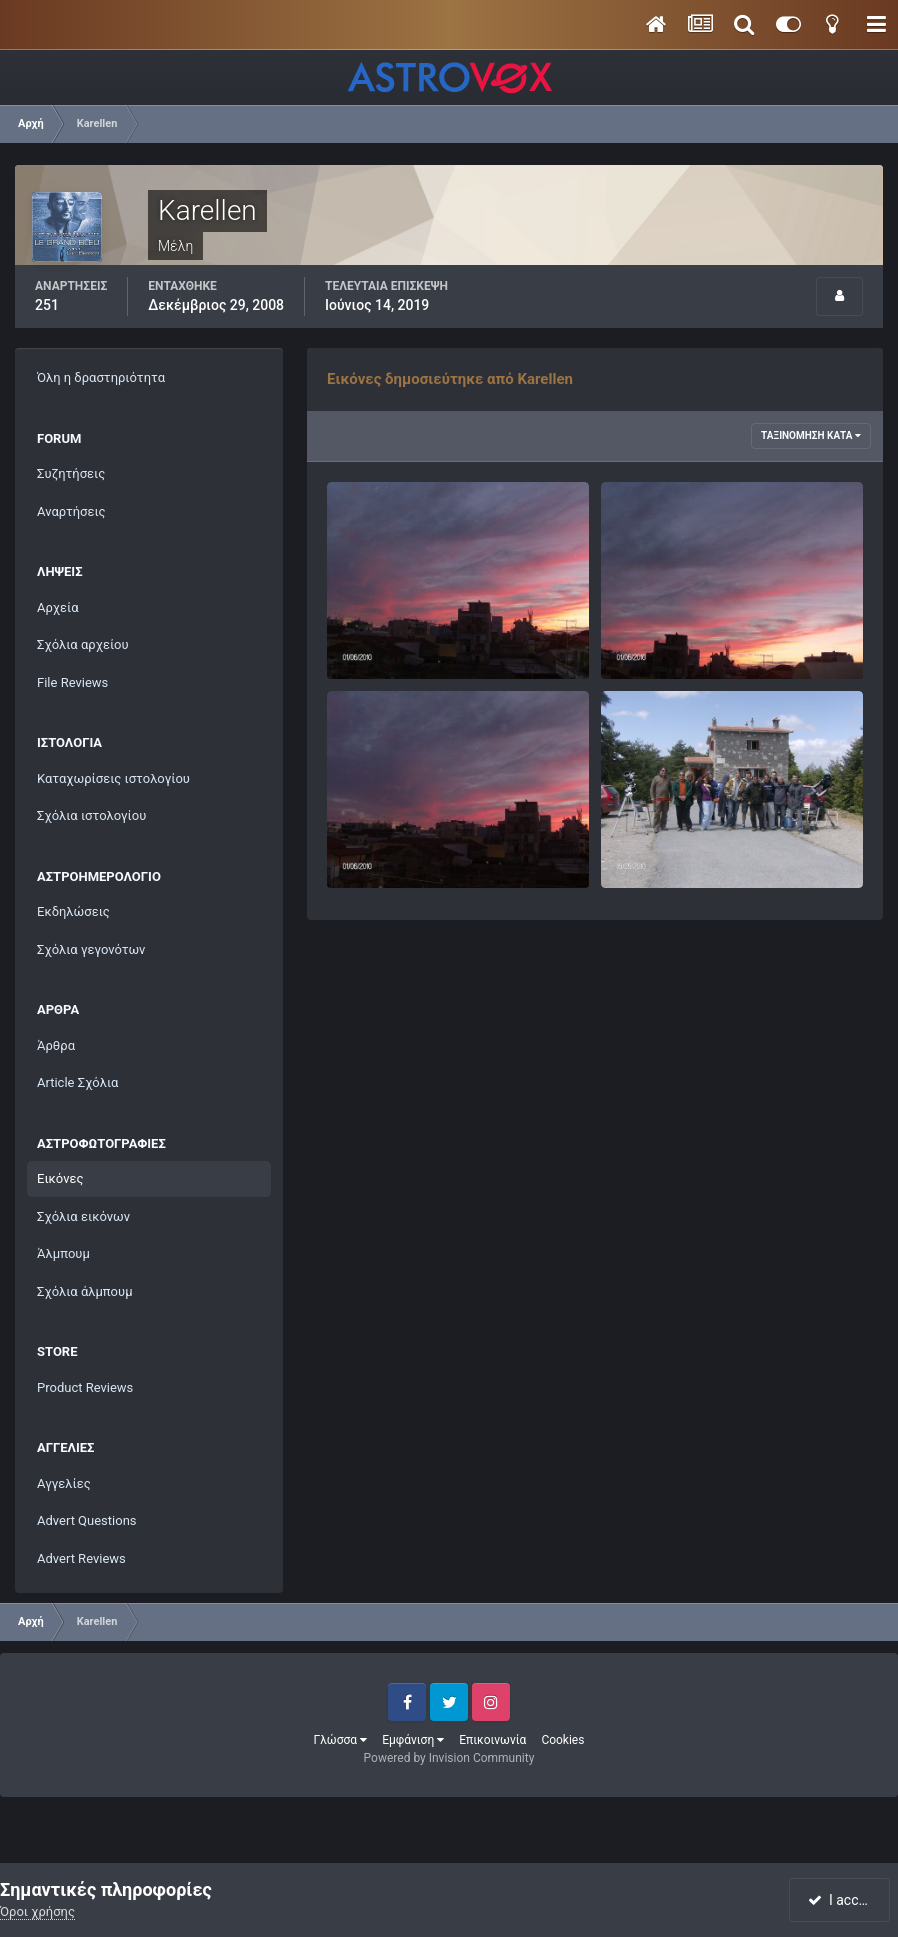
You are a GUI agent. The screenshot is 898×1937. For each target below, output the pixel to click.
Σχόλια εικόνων (83, 1216)
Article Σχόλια (77, 1082)
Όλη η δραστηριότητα (101, 377)
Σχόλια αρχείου (83, 644)
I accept (841, 1900)
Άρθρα (56, 1045)
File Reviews (72, 682)
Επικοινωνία (492, 1740)
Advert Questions (87, 1520)
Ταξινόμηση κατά (811, 435)
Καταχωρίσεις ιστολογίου (113, 778)
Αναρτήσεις (71, 511)
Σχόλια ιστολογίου (91, 815)
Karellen (390, 655)
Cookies (562, 1740)
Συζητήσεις (71, 473)
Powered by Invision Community (449, 1758)
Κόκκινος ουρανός (394, 841)
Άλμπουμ (63, 1253)
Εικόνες (60, 1178)
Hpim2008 (644, 632)
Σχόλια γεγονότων (91, 949)
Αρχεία (58, 607)
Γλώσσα (341, 1740)
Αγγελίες (64, 1483)
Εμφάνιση (413, 1740)
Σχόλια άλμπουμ (85, 1291)
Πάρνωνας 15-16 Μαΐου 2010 (700, 841)
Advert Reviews (81, 1558)
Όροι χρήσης (37, 1911)
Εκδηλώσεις (73, 911)
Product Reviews (85, 1387)
